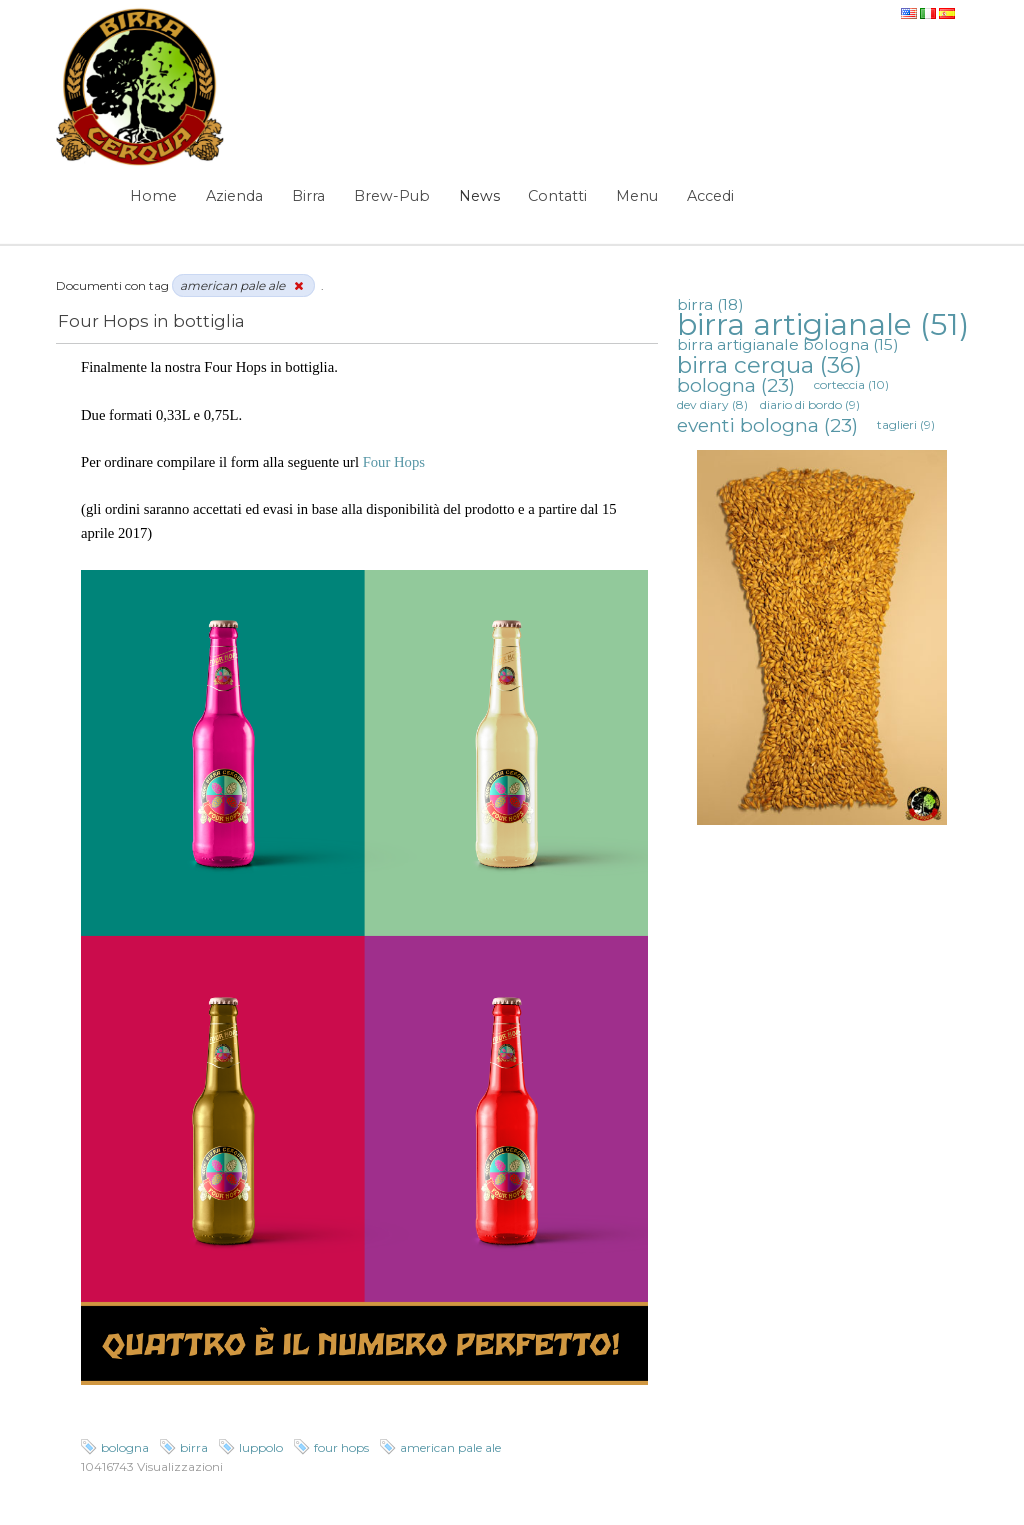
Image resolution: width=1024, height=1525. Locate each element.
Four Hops (394, 462)
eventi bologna (767, 425)
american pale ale (450, 1447)
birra (194, 1447)
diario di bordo (810, 404)
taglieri (906, 424)
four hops (341, 1447)
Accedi (710, 196)
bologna (125, 1447)
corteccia (851, 384)
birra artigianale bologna (788, 344)
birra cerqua (769, 365)
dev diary (712, 404)
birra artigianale (823, 324)
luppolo (261, 1447)
